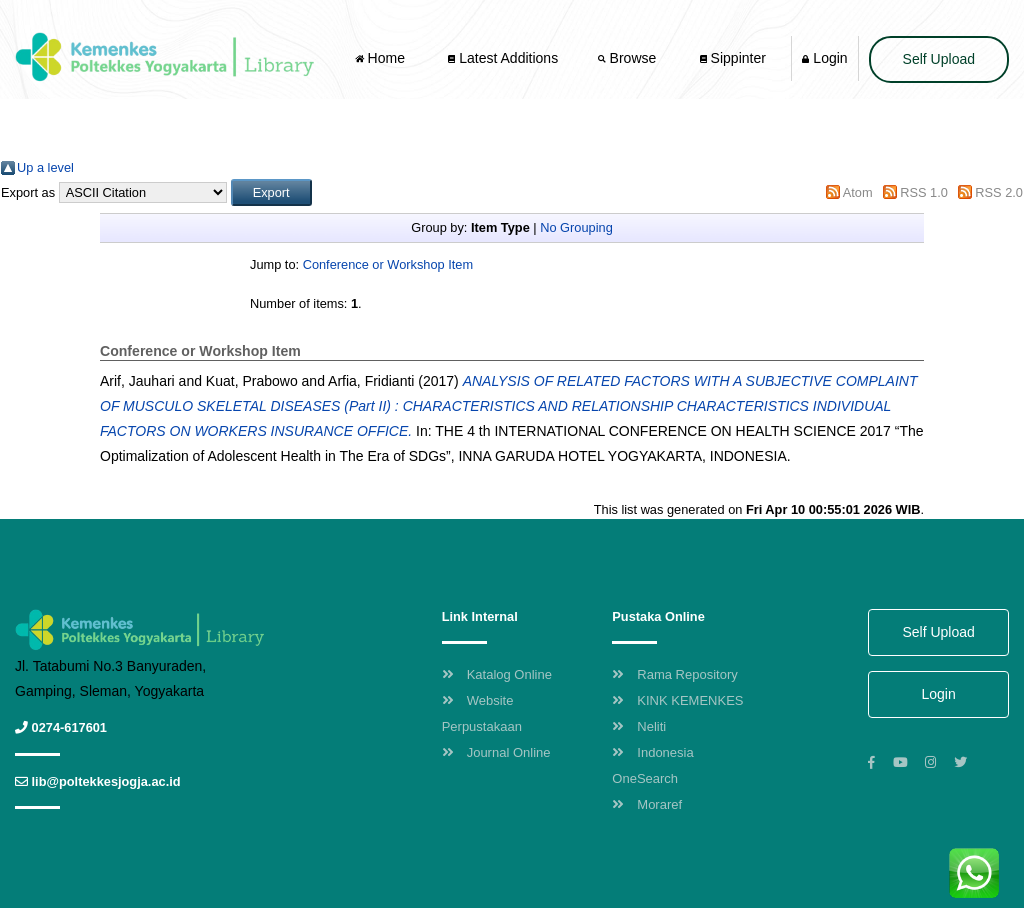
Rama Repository (674, 674)
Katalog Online (497, 674)
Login (824, 58)
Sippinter (733, 58)
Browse (629, 58)
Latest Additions (503, 58)
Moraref (647, 804)
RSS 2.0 (999, 192)
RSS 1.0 (924, 192)
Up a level (45, 167)
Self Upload (939, 59)
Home (382, 58)
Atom (858, 192)
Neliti (639, 726)
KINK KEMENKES (677, 700)
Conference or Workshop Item (388, 264)
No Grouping (576, 227)
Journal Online (496, 752)
